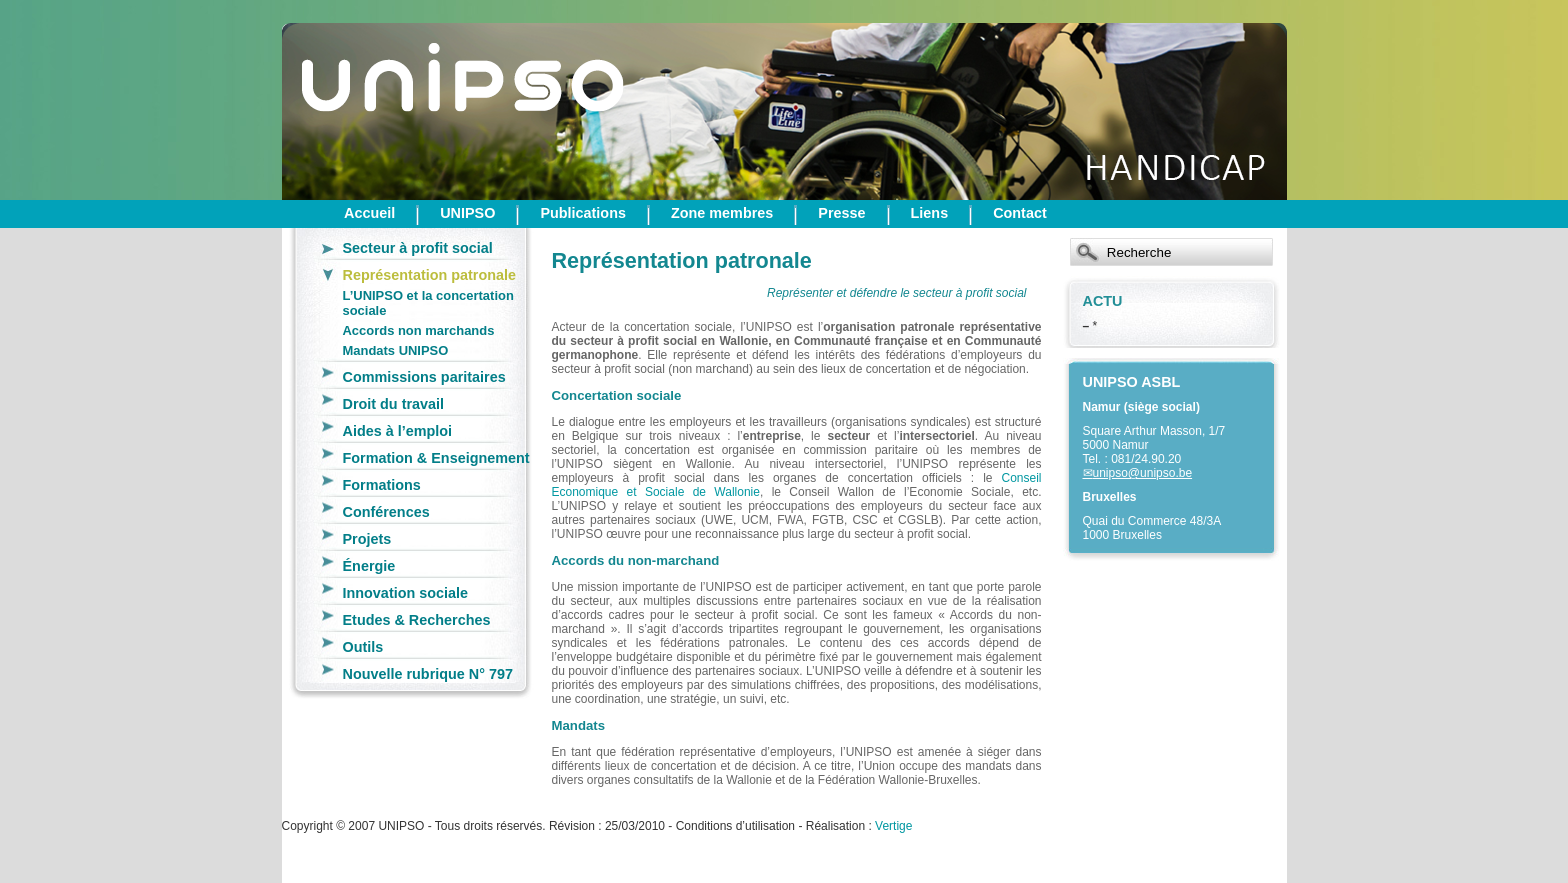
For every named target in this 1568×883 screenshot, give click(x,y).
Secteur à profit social (418, 248)
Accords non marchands (419, 330)
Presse (841, 213)
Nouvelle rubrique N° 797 (428, 674)
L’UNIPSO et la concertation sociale (428, 303)
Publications (583, 213)
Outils (363, 647)
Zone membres (722, 213)
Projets (367, 539)
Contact (1020, 213)
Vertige (893, 826)
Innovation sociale (406, 593)
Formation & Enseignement (436, 458)
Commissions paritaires (424, 377)
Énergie (369, 566)
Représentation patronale (430, 275)
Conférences (386, 512)
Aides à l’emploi (398, 431)
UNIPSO (467, 213)
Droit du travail (394, 404)
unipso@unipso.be (1143, 473)
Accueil (369, 213)
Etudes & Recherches (417, 620)
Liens (930, 213)
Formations (382, 485)
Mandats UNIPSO (396, 350)
